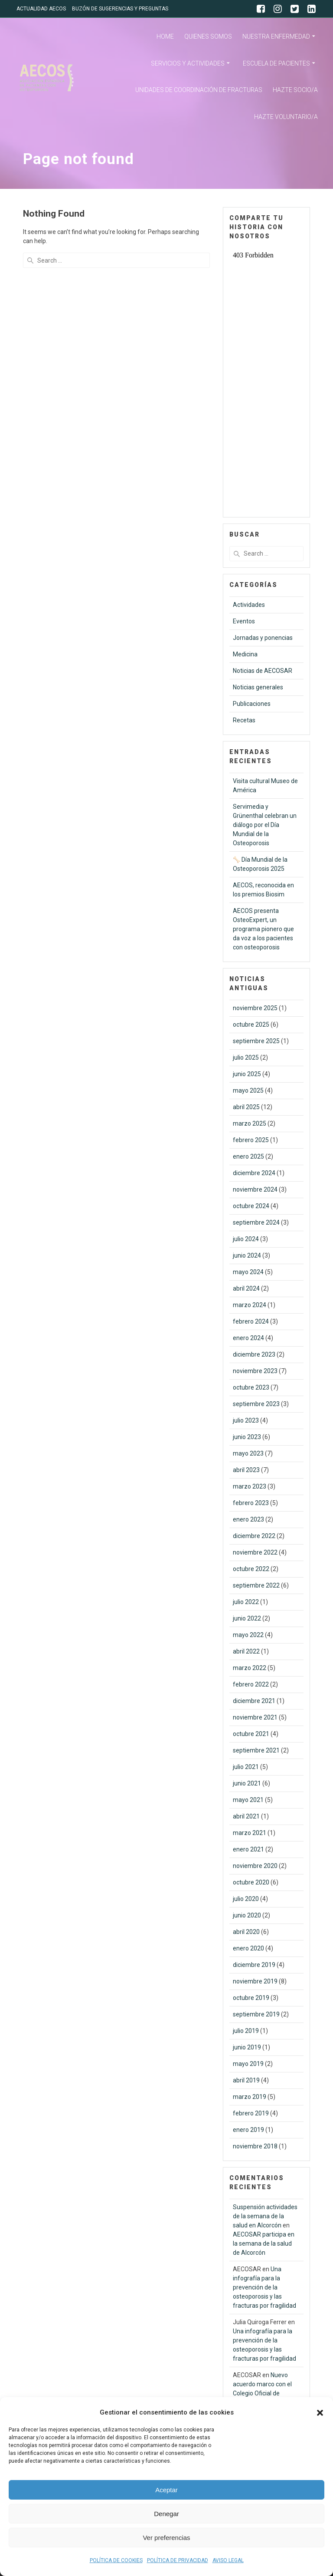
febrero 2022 (251, 1684)
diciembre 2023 (254, 1354)
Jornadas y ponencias (263, 637)
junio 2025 (247, 1074)
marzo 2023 (249, 1486)
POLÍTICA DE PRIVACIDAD (177, 2560)
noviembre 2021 (255, 1717)
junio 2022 (247, 1618)
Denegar (166, 2513)
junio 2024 (247, 1255)
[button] (320, 2412)
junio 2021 (247, 1783)
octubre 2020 (251, 1882)
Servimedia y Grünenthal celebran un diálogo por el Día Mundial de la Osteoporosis (265, 825)
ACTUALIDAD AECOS (41, 9)
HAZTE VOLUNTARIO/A (286, 116)
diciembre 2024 (254, 1172)
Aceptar (166, 2490)
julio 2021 (246, 1766)
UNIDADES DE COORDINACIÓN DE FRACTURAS (198, 89)
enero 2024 (248, 1337)
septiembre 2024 (256, 1222)
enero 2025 (248, 1156)
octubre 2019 (251, 1997)
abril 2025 (246, 1107)
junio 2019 (247, 2047)
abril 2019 (246, 2080)
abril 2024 (246, 1288)
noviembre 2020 (255, 1865)
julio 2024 (246, 1238)
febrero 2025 (251, 1139)
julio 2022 (246, 1601)
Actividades (249, 604)
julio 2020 (246, 1898)
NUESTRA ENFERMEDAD (276, 36)
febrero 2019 (251, 2113)
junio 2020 (247, 1915)
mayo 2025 (248, 1090)
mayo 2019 (248, 2063)
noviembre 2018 (255, 2146)
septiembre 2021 (256, 1750)
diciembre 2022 (254, 1535)
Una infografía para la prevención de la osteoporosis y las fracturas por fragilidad (264, 2287)
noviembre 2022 (255, 1552)
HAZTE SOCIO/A (295, 89)
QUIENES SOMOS (208, 36)
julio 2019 (246, 2030)
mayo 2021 (248, 1799)
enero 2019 (248, 2129)
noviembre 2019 (255, 1981)
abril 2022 (246, 1651)
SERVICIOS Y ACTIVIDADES (188, 63)
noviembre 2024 (255, 1189)
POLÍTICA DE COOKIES (116, 2560)
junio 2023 (247, 1436)
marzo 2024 (249, 1304)
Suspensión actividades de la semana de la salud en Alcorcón (265, 2216)
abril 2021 (246, 1816)
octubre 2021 (251, 1733)
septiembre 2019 (256, 2014)
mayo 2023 (248, 1453)
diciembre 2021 (254, 1700)
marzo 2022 (249, 1667)
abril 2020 (246, 1931)
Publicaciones (252, 703)
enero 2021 (248, 1849)
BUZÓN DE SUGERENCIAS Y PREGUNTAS (120, 9)
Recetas (244, 720)
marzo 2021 (249, 1832)
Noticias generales (258, 687)
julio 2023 (246, 1420)
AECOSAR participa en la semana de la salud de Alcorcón (263, 2243)
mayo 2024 (248, 1271)
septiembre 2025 (256, 1041)
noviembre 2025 (255, 1008)
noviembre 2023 (255, 1370)
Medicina (245, 654)
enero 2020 (248, 1948)
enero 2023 (248, 1519)
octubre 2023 (251, 1387)
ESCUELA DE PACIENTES (276, 63)
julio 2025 (246, 1057)
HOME (165, 36)
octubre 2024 (251, 1205)
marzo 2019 (249, 2096)
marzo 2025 (249, 1123)
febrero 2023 (251, 1502)
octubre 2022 (251, 1568)
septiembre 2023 (256, 1403)
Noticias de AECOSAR (262, 670)
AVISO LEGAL (228, 2560)
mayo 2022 (248, 1634)
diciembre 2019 (254, 1964)
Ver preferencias (166, 2537)
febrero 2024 (251, 1321)
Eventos (244, 621)
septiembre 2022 (256, 1585)
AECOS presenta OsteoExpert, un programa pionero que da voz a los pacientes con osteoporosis (263, 929)
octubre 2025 (251, 1024)
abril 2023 (246, 1469)
